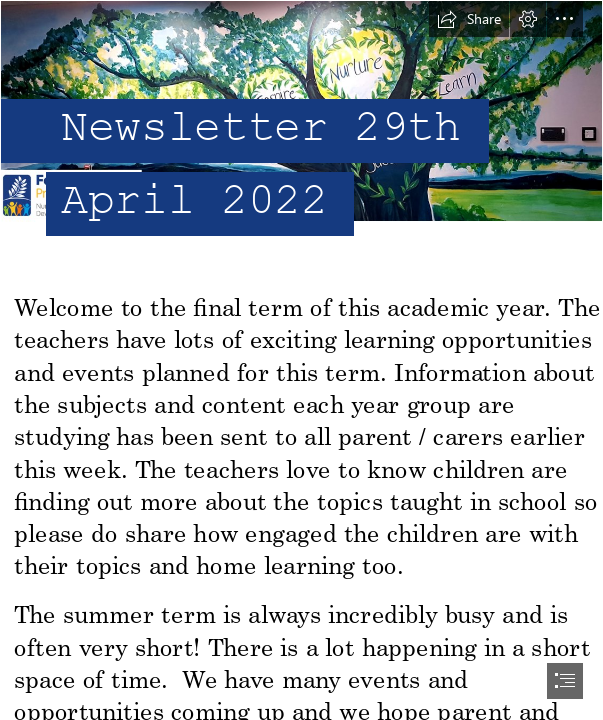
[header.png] (301, 138)
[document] (301, 360)
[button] (469, 19)
